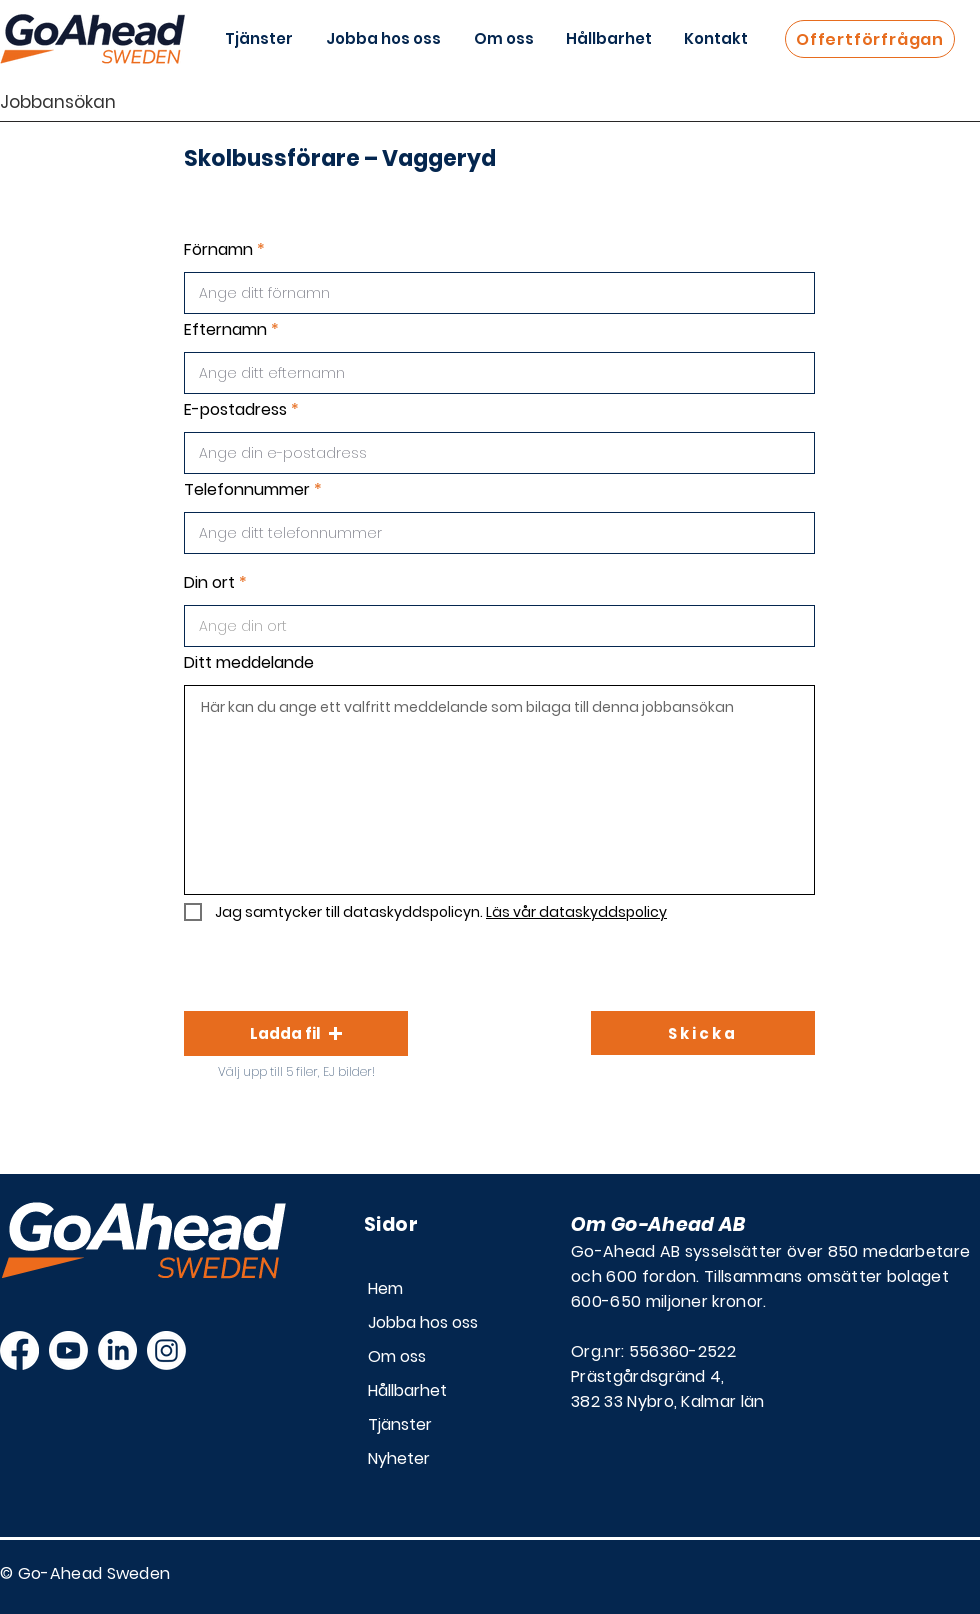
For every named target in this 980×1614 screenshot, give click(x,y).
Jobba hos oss (423, 1322)
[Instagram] (166, 1350)
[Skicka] (703, 1033)
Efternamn (225, 330)
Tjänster (400, 1424)
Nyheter (399, 1458)
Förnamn (218, 250)
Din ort (209, 583)
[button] (296, 1033)
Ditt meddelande (249, 663)
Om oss (397, 1356)
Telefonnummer (247, 490)
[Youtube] (68, 1350)
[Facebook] (19, 1350)
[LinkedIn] (117, 1350)
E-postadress (235, 410)
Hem (385, 1288)
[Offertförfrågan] (870, 39)
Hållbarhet (407, 1390)
